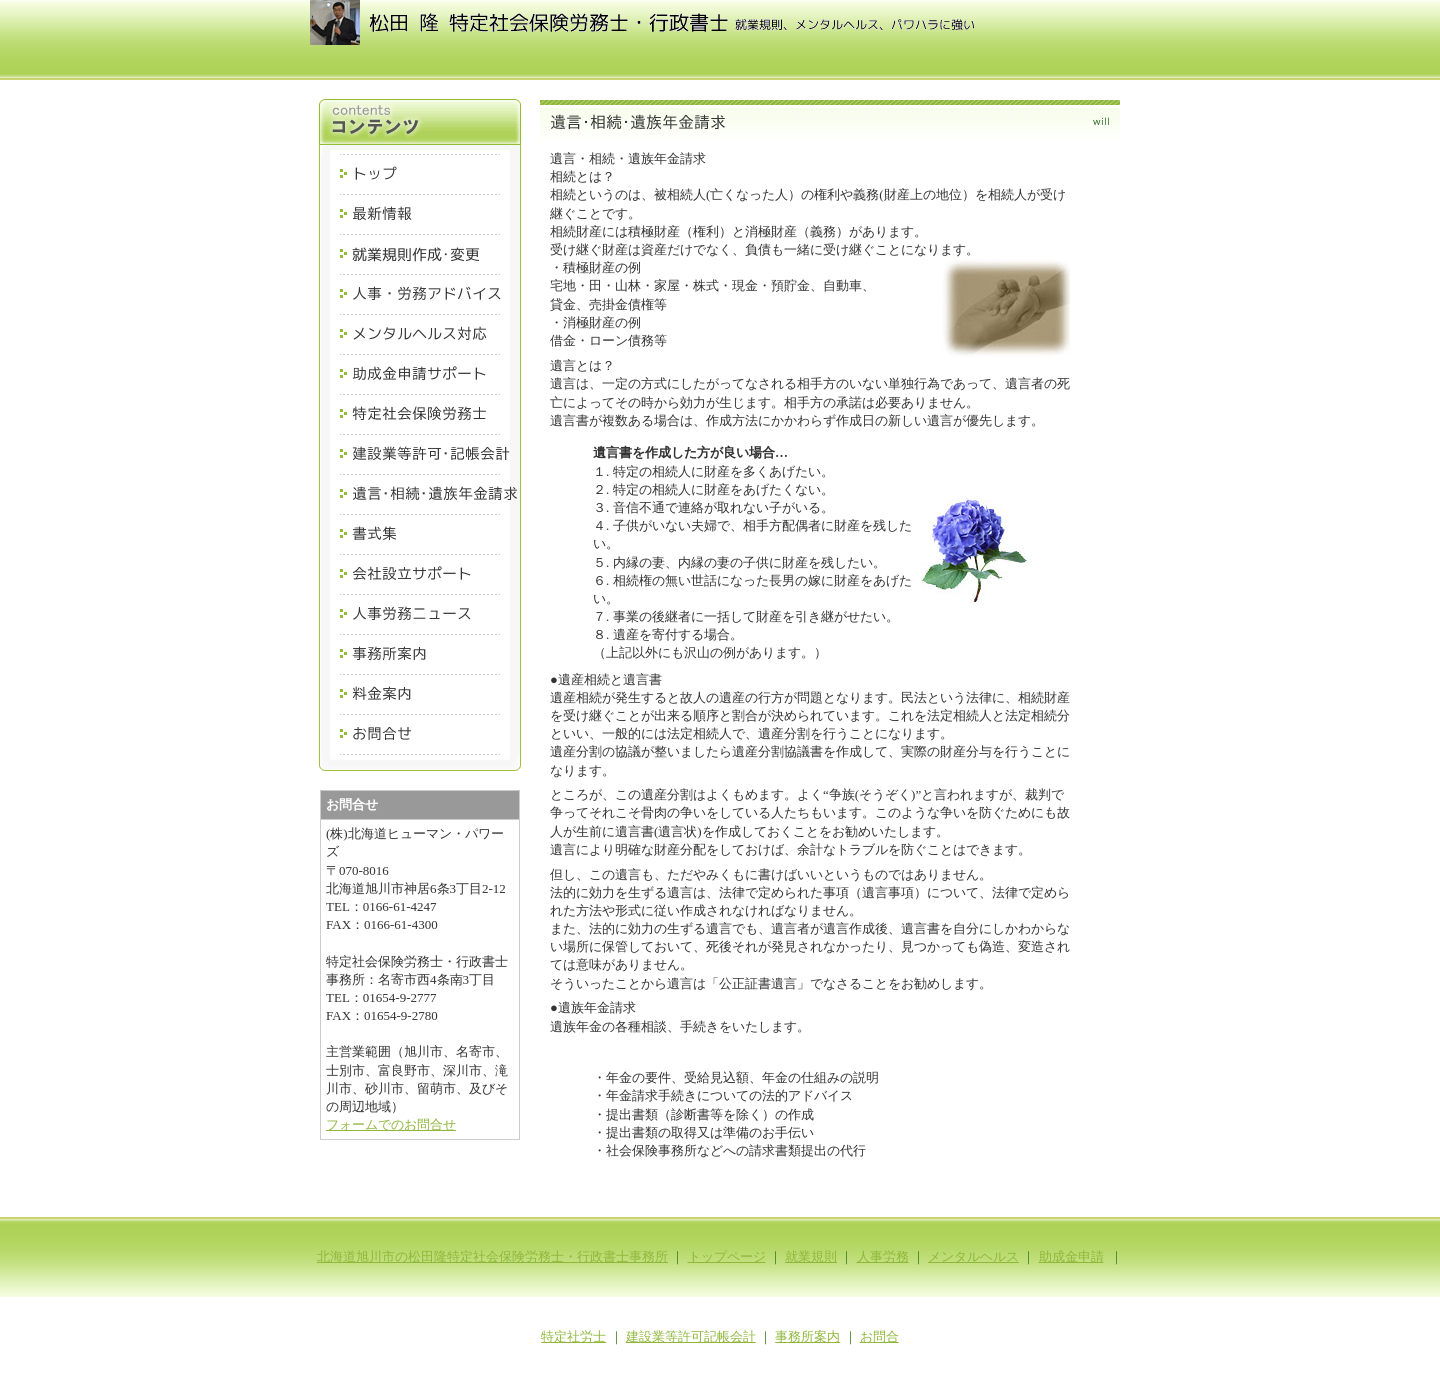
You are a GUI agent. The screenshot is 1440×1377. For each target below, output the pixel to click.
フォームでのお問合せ (391, 1124)
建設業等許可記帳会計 (691, 1336)
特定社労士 (573, 1336)
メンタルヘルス (973, 1256)
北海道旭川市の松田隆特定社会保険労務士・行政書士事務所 (492, 1256)
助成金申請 (1071, 1256)
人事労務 (883, 1256)
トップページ (727, 1256)
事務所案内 (807, 1336)
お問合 (879, 1336)
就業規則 (811, 1256)
